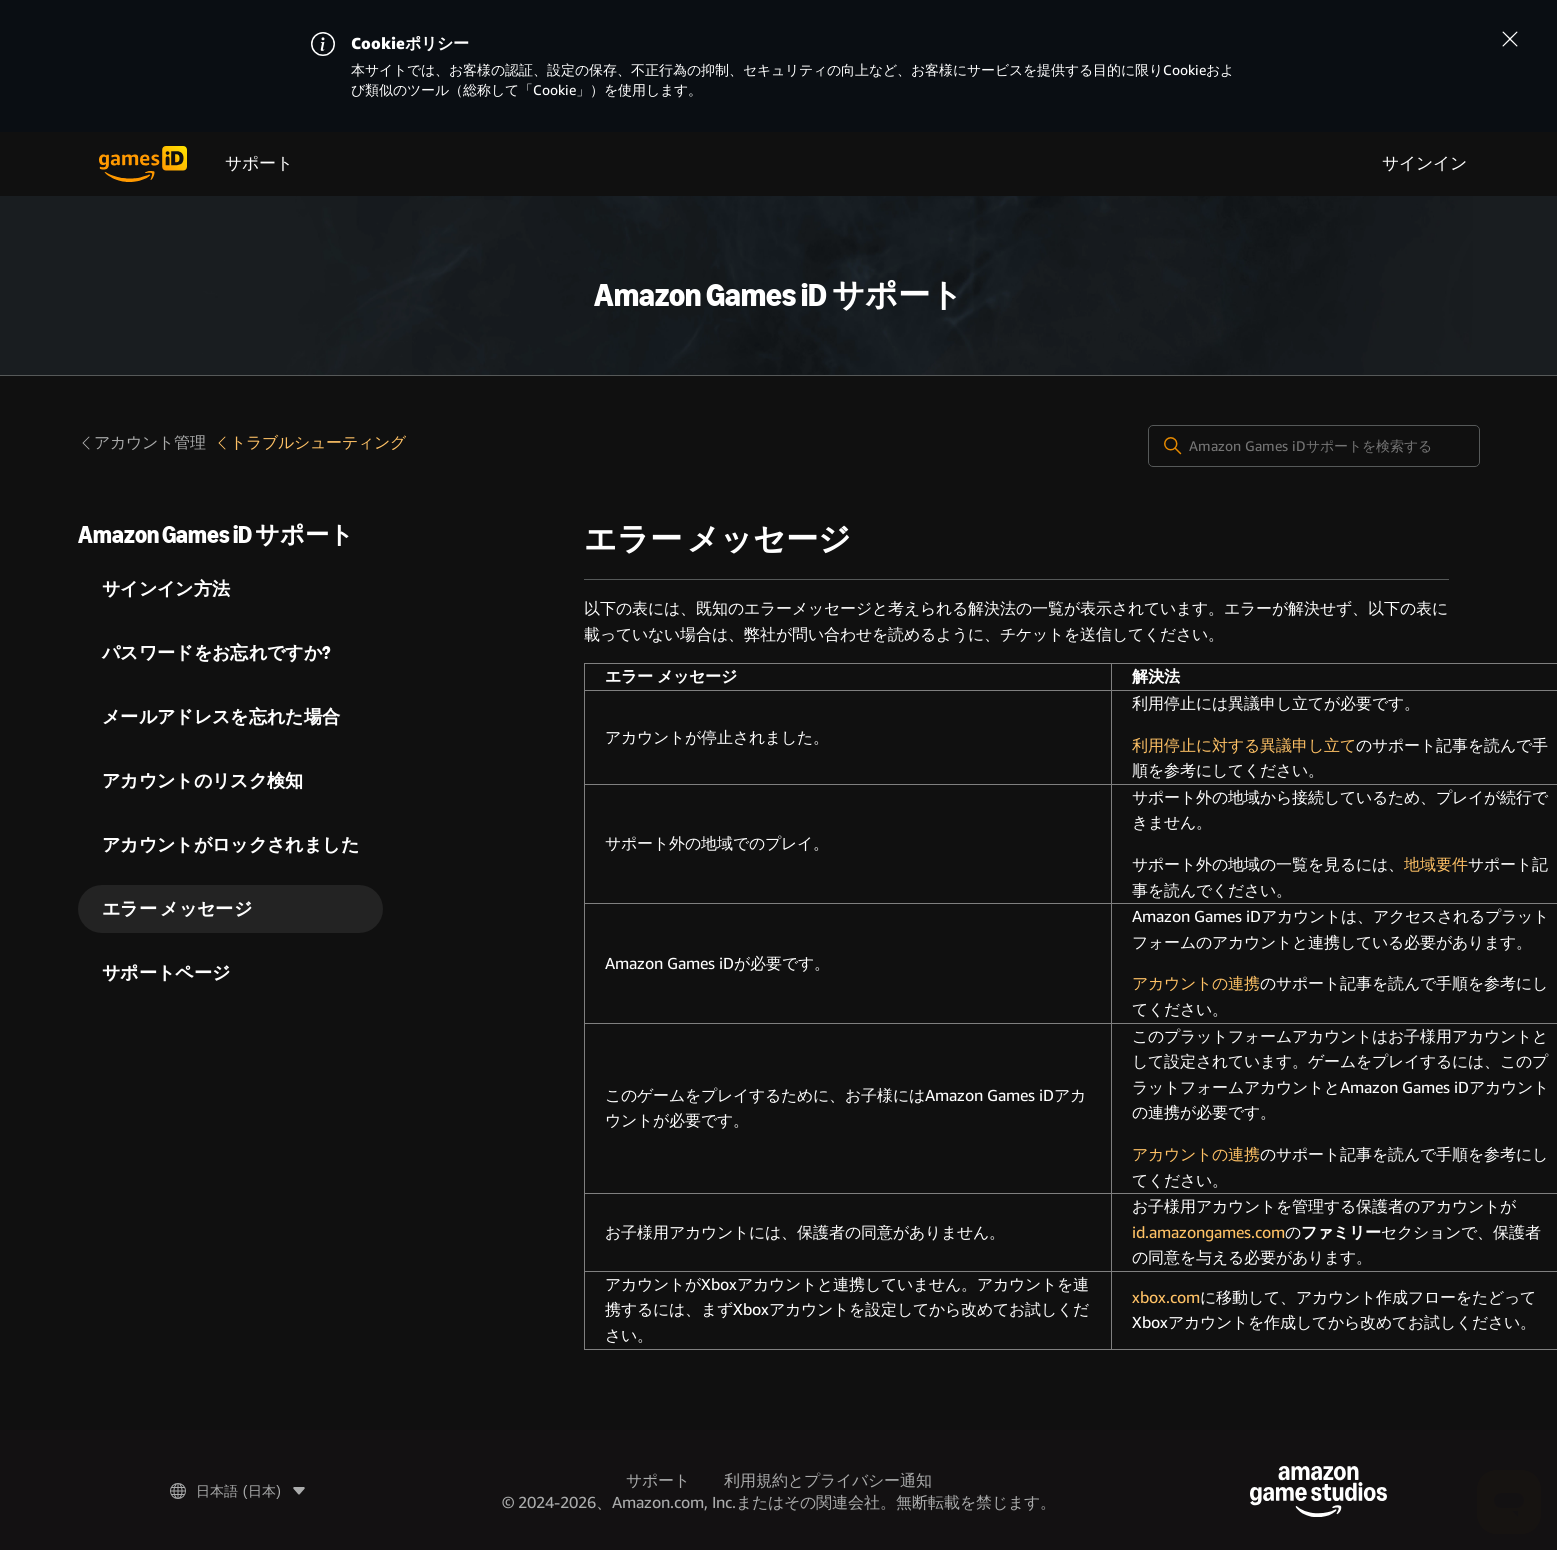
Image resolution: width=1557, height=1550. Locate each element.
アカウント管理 (142, 442)
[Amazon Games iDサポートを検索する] (1314, 446)
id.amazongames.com (1208, 1232)
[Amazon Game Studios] (1318, 1491)
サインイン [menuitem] (1424, 163)
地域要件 (1436, 864)
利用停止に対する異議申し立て (1244, 745)
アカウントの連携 (1196, 983)
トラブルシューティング (310, 442)
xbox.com (1166, 1297)
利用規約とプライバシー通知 (828, 1480)
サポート (259, 163)
